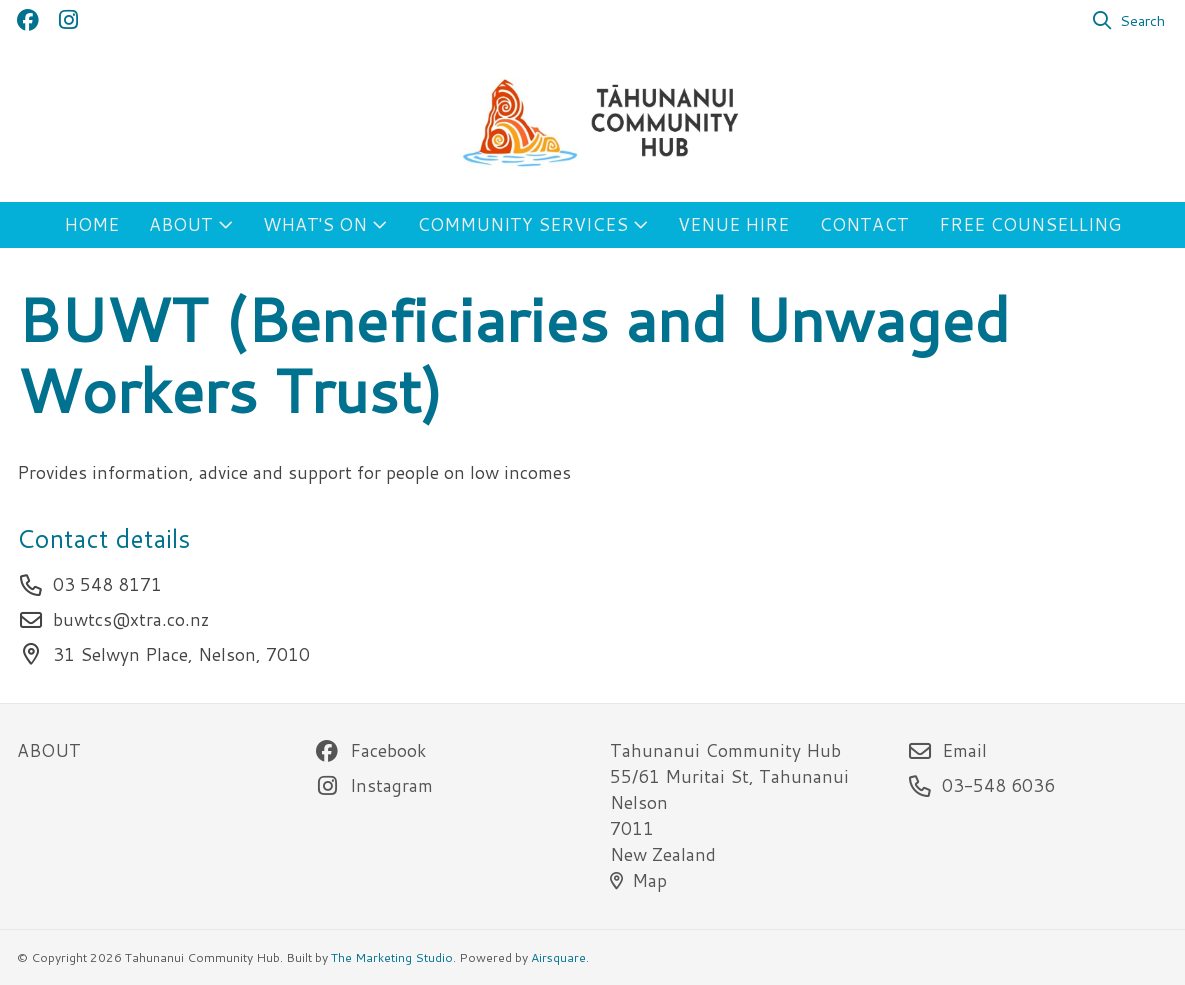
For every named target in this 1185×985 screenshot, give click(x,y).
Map (638, 880)
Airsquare (558, 957)
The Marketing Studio (392, 957)
